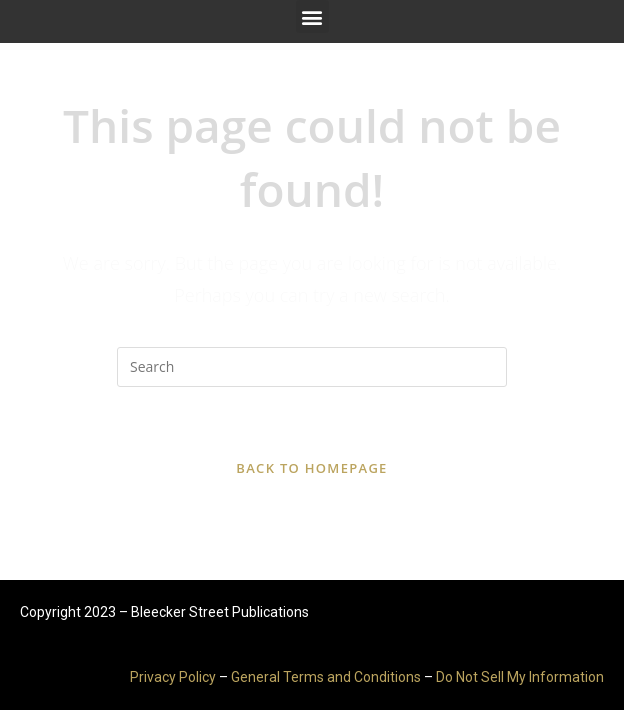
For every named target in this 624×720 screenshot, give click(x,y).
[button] (312, 16)
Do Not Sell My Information (520, 677)
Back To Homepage (311, 468)
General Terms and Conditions (326, 677)
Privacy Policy (173, 677)
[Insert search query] (312, 367)
